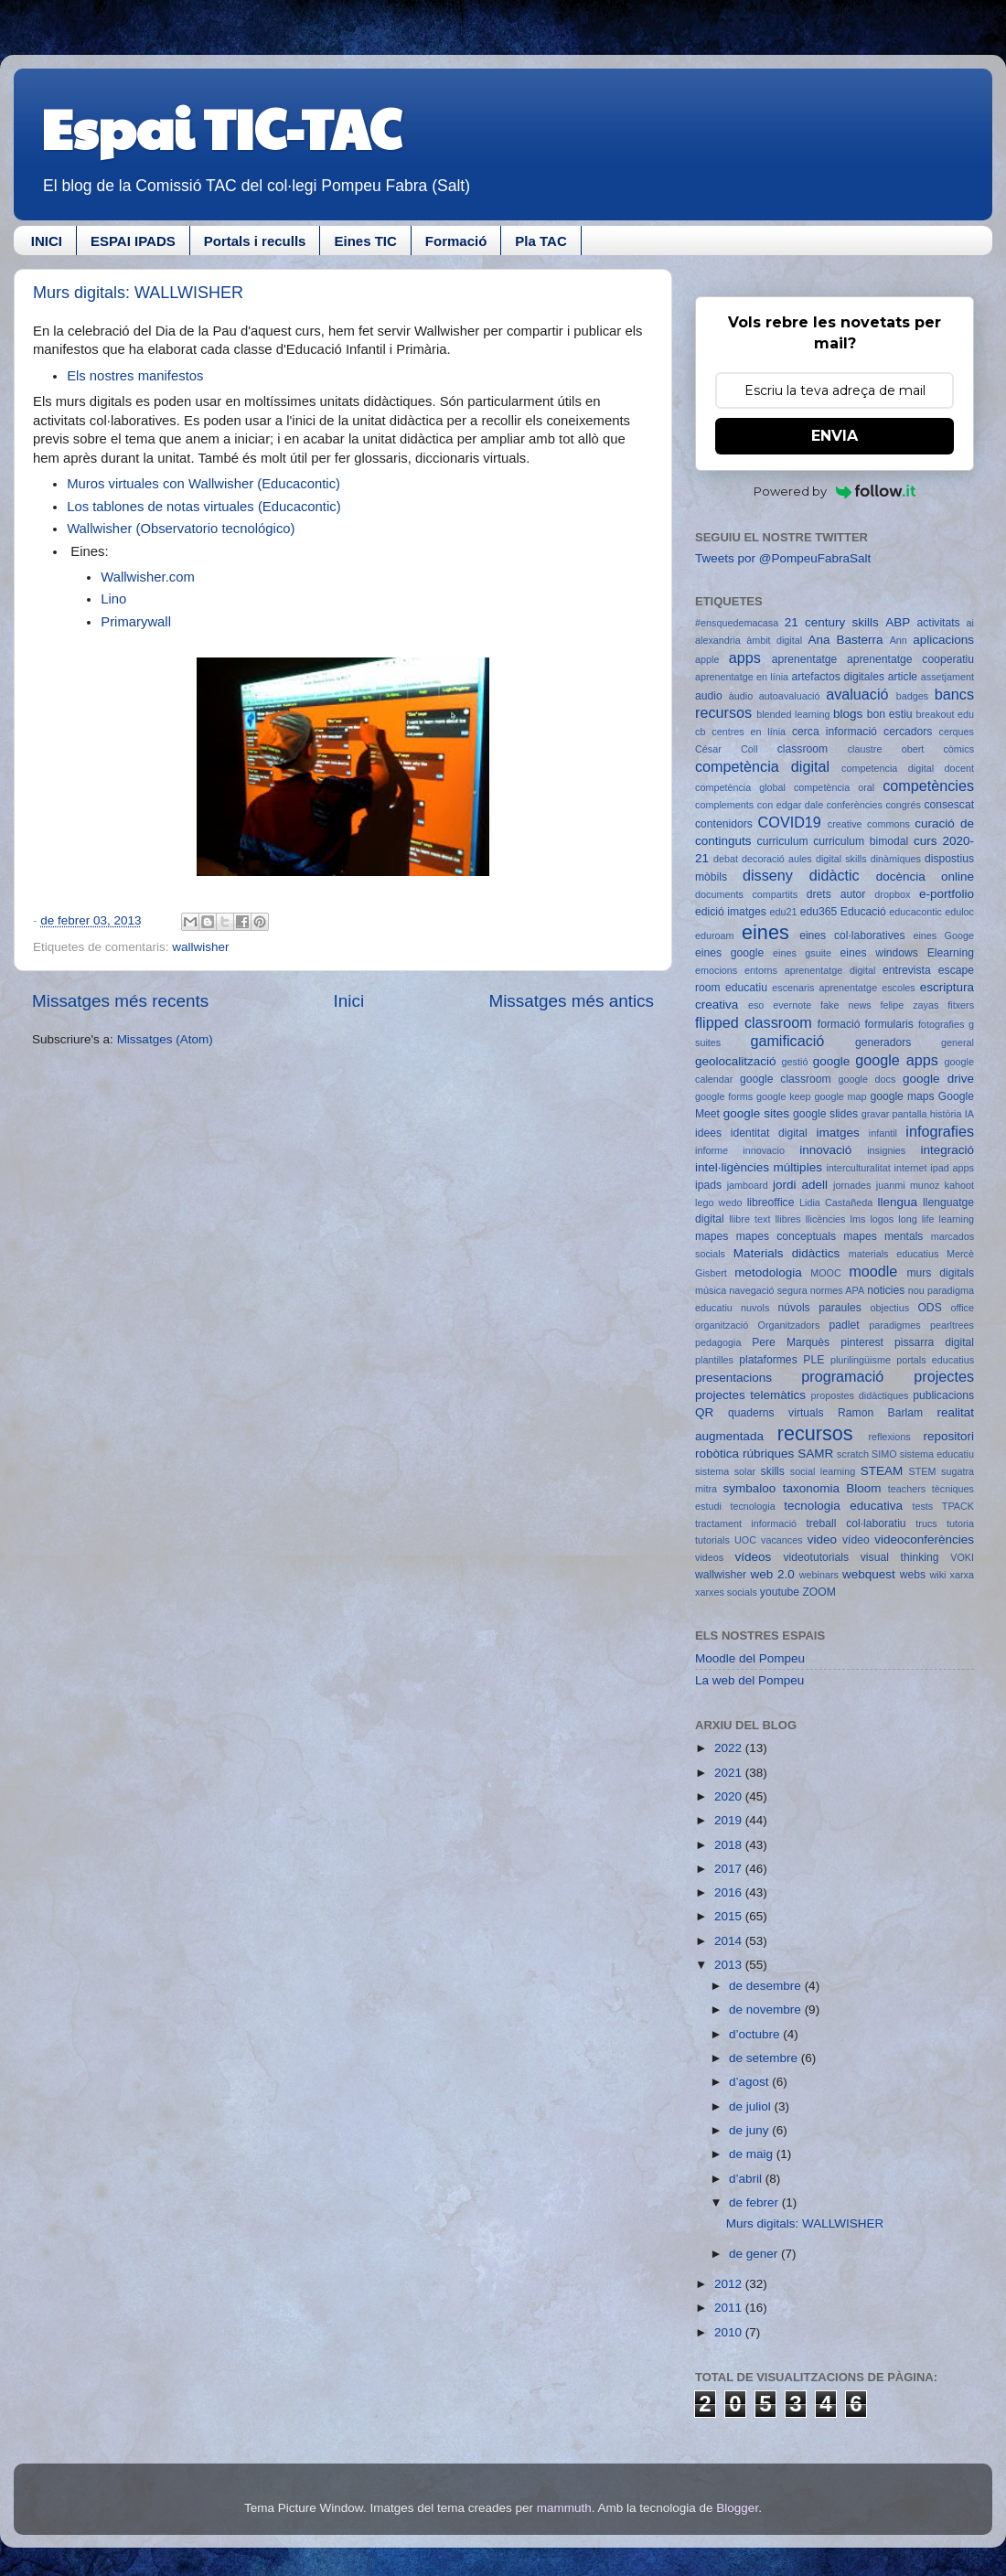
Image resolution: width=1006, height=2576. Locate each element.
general (957, 1042)
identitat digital (769, 1133)
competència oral (834, 787)
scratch (853, 1453)
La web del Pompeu (749, 1680)
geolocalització (735, 1061)
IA (969, 1113)
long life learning (936, 1218)
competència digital (762, 766)
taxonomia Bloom (832, 1488)
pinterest (861, 1342)
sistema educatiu (937, 1453)
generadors (883, 1042)
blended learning (792, 714)
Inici (349, 1000)
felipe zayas (909, 1004)
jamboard (747, 1185)
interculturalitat (858, 1167)
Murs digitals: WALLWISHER (138, 292)
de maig (752, 2154)
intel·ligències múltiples (758, 1167)
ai (970, 622)
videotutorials (817, 1557)
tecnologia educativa (843, 1505)
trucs (925, 1523)
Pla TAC (540, 241)
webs (913, 1574)
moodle (873, 1271)
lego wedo (718, 1202)
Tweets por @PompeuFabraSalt (783, 558)
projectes (944, 1376)
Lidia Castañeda (835, 1202)
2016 (729, 1892)
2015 (729, 1916)
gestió (795, 1061)
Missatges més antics (571, 1000)
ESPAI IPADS (133, 241)
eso (756, 1004)
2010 (729, 2332)
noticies (885, 1290)
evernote (792, 1004)
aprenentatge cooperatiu (910, 659)
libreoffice (771, 1202)
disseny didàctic (801, 875)
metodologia (768, 1272)
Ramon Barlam (880, 1412)
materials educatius (894, 1253)
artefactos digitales (837, 676)
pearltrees (952, 1325)
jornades (852, 1185)
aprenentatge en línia (741, 676)
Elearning (950, 952)
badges (912, 695)
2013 (729, 1965)
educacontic (915, 911)
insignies (886, 1150)
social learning (823, 1471)
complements (724, 804)
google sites (756, 1113)
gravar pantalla (894, 1113)
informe (711, 1150)
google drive (938, 1078)
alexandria (718, 640)
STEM (922, 1471)
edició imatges (730, 911)
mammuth (564, 2508)
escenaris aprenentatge (824, 987)
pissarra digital (934, 1342)
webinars (819, 1574)
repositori (948, 1436)
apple (707, 659)
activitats (937, 622)
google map (840, 1096)
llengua (897, 1202)
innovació (825, 1150)
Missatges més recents (120, 1000)
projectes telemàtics (750, 1395)
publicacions (943, 1395)
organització (721, 1325)
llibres (787, 1218)
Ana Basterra (845, 640)
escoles (898, 987)
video (822, 1539)
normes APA (837, 1290)
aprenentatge (805, 659)
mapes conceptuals (786, 1236)
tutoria (960, 1523)
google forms (724, 1096)
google (832, 1061)
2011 (729, 2307)
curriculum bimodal (860, 841)
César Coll (726, 748)
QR (704, 1412)
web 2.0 (772, 1574)
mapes (711, 1236)
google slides (825, 1113)
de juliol (752, 2106)
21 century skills (832, 622)
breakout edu (944, 714)
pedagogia (718, 1342)
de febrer (755, 2202)
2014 (729, 1941)
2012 (729, 2284)
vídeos (753, 1557)
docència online (925, 876)
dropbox (892, 894)
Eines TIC (365, 241)
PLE (813, 1359)
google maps (902, 1096)
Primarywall (136, 622)
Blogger (737, 2508)
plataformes (768, 1359)
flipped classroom (753, 1022)
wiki (938, 1574)
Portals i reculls (255, 241)
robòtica (717, 1453)
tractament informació (746, 1523)
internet (910, 1167)
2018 (729, 1845)
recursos (815, 1433)
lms (858, 1218)
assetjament (947, 676)
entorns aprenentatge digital (809, 970)
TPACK (958, 1506)
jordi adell (800, 1185)
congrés (902, 804)
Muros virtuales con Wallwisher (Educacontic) (203, 483)
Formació (456, 241)
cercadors (907, 731)
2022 (729, 1748)
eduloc (959, 911)
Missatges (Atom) (165, 1039)
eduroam (714, 935)
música (710, 1290)
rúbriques (768, 1453)
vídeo (856, 1540)
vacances (782, 1539)
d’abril (747, 2179)
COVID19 (789, 822)
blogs (847, 714)
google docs (867, 1079)
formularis (889, 1024)
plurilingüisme (860, 1359)
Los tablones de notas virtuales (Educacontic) (204, 506)
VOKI (962, 1557)
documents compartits (746, 894)
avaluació (857, 694)
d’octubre (756, 2034)
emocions (716, 970)
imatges (837, 1132)
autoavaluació (789, 695)
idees (708, 1133)
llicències (826, 1218)
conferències (855, 804)
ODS (929, 1307)
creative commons (869, 823)
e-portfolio (946, 894)
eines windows (879, 952)
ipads (708, 1185)
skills (773, 1471)
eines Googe (943, 935)
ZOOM (818, 1592)
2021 (729, 1773)
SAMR (815, 1453)
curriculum (782, 841)
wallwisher (200, 947)
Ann (898, 640)
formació (839, 1024)
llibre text (749, 1218)
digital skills (841, 858)
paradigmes (894, 1325)
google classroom (785, 1079)
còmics (958, 748)
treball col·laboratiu (855, 1523)
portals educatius (935, 1359)
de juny (750, 2130)
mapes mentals (883, 1236)
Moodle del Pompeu (750, 1658)
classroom (802, 749)
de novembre (767, 2009)
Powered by (834, 491)
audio (708, 695)
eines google (729, 952)
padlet (844, 1325)
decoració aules (777, 858)
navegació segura (768, 1290)
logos (882, 1218)
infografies (939, 1131)
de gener (755, 2254)
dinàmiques (896, 858)
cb (700, 731)
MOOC (825, 1272)
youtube (779, 1592)
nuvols (755, 1307)
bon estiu (890, 714)
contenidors (724, 824)
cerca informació (834, 731)
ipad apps (952, 1167)
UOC (745, 1539)
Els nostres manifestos (135, 376)
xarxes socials (726, 1592)
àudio (741, 695)
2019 (729, 1820)
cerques (956, 731)
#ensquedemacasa (736, 622)
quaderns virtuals (776, 1412)
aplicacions (943, 640)
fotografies (941, 1024)
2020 (729, 1796)
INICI (46, 241)
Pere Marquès (790, 1342)
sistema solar (725, 1471)
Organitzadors (788, 1325)
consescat (949, 804)
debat (725, 858)
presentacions (733, 1377)
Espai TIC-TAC (221, 127)
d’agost (750, 2082)
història (946, 1113)
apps (745, 657)
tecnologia (752, 1506)
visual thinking (900, 1557)
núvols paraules (820, 1307)
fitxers (960, 1004)
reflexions (889, 1436)
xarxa (962, 1574)
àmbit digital (774, 640)
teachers (907, 1488)
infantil (883, 1133)
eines (765, 932)
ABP (897, 622)
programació (842, 1376)
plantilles (714, 1359)
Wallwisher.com (149, 577)
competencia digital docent (907, 768)
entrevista (907, 970)
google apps (896, 1060)
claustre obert (886, 748)
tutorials (712, 1539)
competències (928, 785)
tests (922, 1506)
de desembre (767, 1986)
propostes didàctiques (860, 1395)
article (902, 676)
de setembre (765, 2058)
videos (709, 1557)
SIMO (884, 1453)
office (962, 1307)
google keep (783, 1096)
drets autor (836, 894)
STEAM (882, 1471)
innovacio (764, 1150)
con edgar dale (790, 804)
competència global (740, 787)
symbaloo (749, 1488)
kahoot (959, 1185)
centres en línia (749, 731)
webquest (868, 1574)
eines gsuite (802, 952)
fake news (845, 1004)
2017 (729, 1869)
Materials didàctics (786, 1253)
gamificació (787, 1040)
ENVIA (834, 435)
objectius (890, 1307)
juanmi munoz (908, 1185)
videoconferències (924, 1539)
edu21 (783, 911)
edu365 (819, 911)
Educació (863, 911)
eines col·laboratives (851, 935)
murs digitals (940, 1273)
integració (947, 1150)
